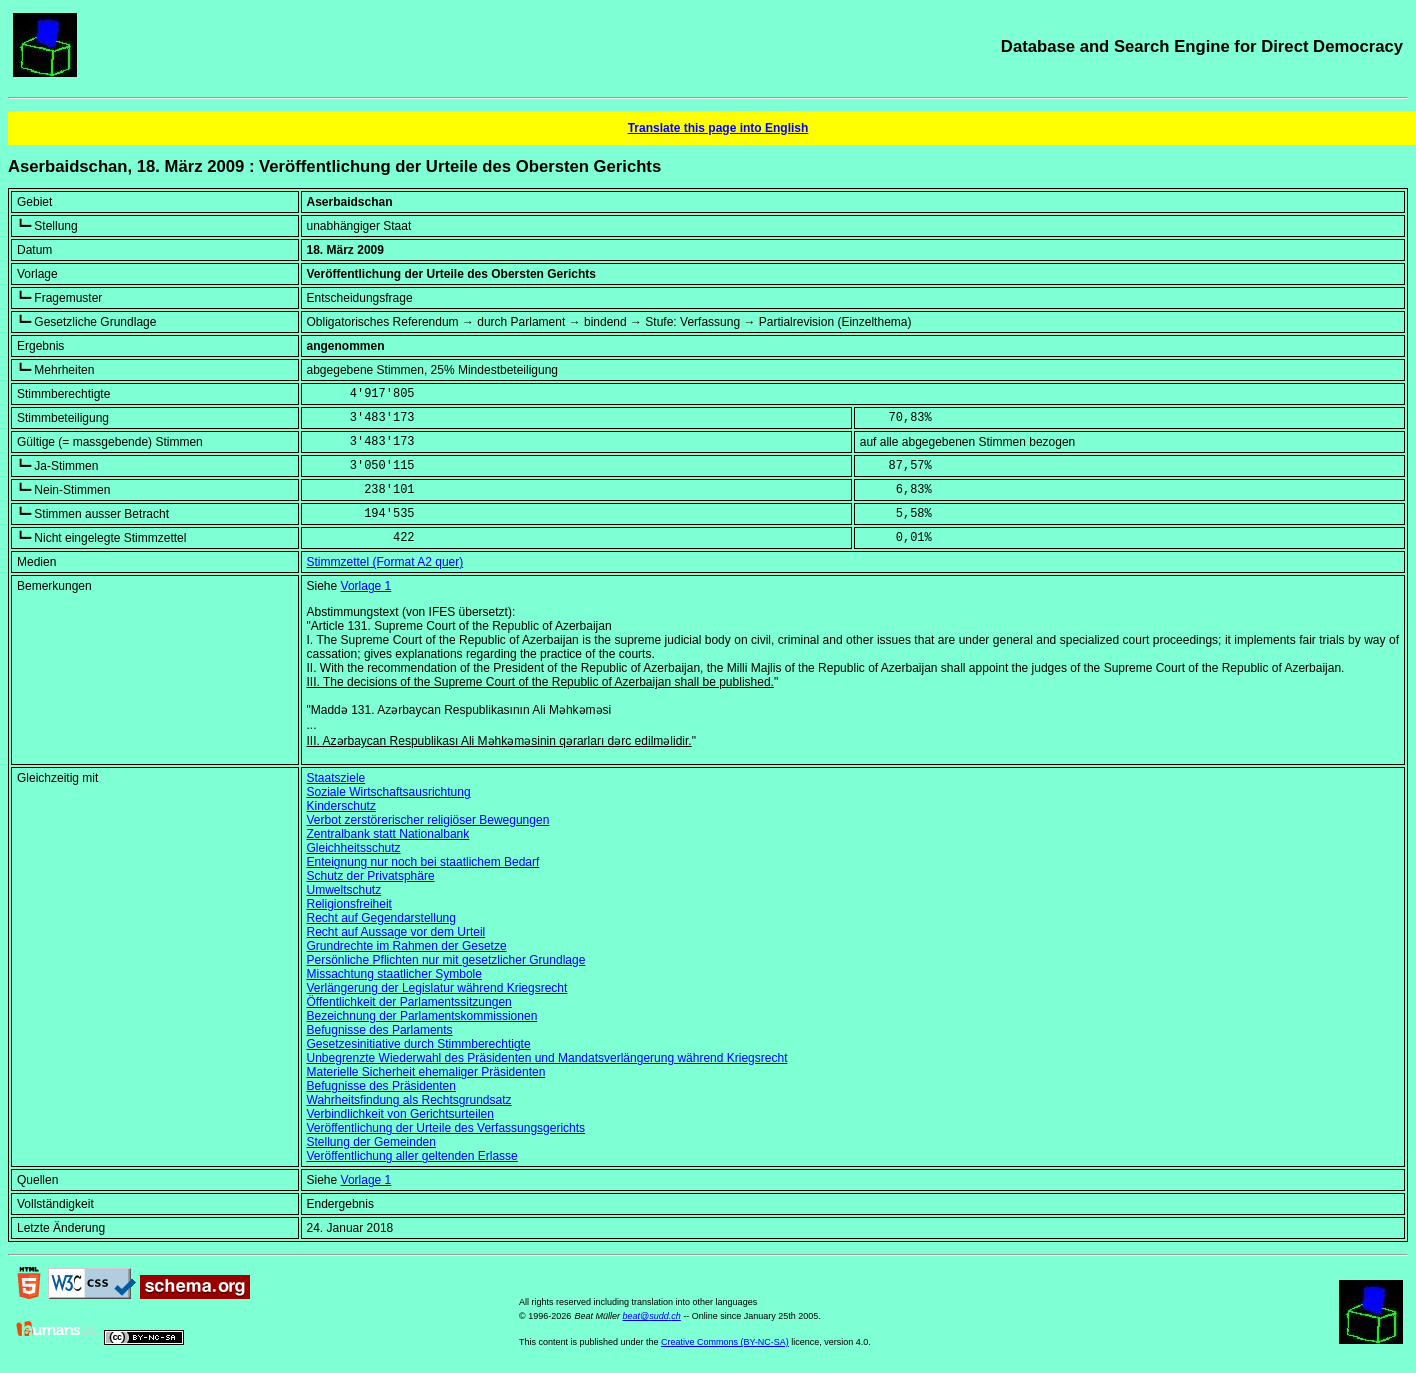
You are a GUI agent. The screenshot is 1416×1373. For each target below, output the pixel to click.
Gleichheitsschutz (354, 848)
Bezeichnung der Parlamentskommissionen (422, 1016)
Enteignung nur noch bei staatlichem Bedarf (423, 862)
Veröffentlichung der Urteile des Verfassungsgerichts (446, 1128)
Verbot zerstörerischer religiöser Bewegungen (428, 820)
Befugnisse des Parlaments (380, 1030)
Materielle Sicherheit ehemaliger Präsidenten (426, 1072)
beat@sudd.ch (652, 1316)
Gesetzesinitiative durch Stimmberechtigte (419, 1044)
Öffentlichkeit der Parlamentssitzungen (409, 1002)
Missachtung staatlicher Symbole (394, 974)
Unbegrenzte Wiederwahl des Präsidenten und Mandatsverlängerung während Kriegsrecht (547, 1058)
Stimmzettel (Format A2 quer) (385, 562)
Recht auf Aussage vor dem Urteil (396, 932)
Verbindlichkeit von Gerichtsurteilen (400, 1114)
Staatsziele (336, 778)
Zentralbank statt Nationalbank (388, 834)
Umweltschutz (344, 890)
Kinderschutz (341, 806)
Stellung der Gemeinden (371, 1142)
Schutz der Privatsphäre (371, 876)
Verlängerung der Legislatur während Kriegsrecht (437, 988)
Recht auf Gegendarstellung (381, 918)
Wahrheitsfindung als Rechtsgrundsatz (409, 1100)
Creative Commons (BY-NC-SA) (725, 1342)
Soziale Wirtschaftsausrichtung (389, 792)
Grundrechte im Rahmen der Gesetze (407, 946)
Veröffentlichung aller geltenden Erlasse (412, 1156)
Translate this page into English (718, 128)
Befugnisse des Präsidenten (381, 1086)
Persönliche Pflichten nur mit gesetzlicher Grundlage (446, 960)
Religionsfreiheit (349, 904)
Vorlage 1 (366, 586)
